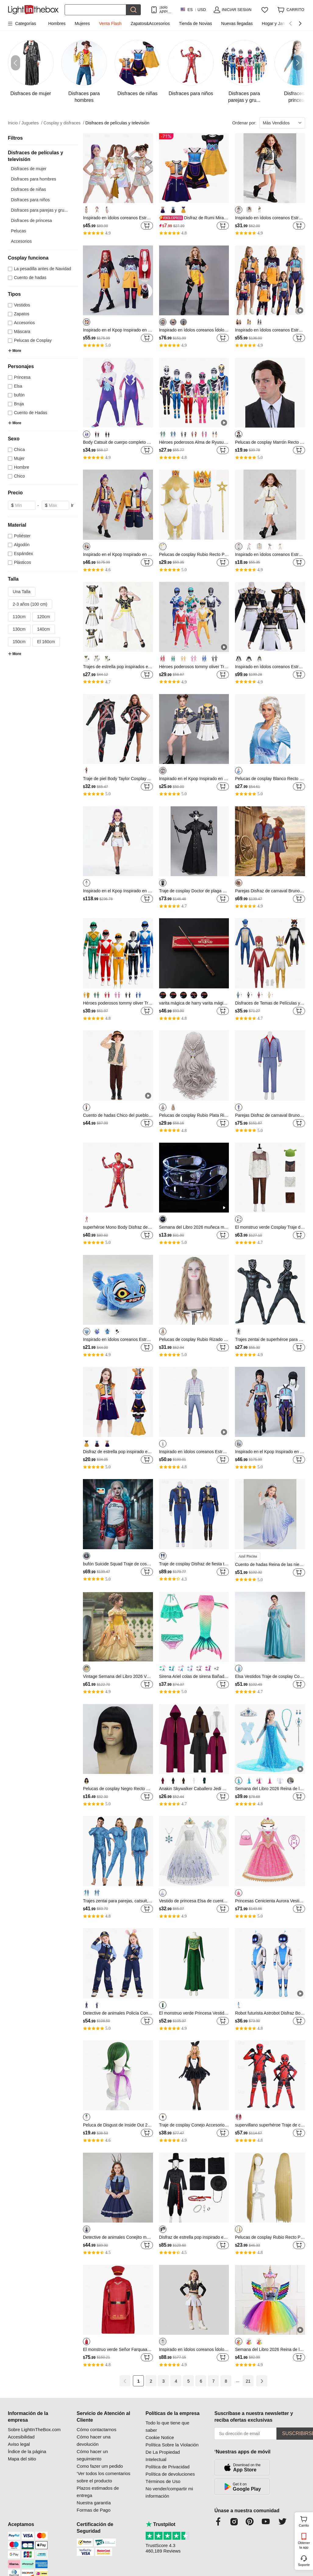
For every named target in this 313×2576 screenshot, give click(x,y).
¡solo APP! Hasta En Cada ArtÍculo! (166, 9)
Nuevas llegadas (237, 23)
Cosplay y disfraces (64, 123)
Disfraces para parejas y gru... (39, 210)
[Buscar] (95, 9)
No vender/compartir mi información (169, 2492)
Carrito (305, 2520)
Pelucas (18, 230)
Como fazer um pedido (100, 2466)
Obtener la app (304, 2545)
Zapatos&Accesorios (150, 23)
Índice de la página (27, 2451)
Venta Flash (110, 23)
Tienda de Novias (195, 23)
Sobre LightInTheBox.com (34, 2429)
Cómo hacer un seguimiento (92, 2455)
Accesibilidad (21, 2436)
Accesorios (21, 241)
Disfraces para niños (30, 199)
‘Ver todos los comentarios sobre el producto (103, 2477)
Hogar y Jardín (276, 23)
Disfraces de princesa (31, 220)
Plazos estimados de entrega (98, 2491)
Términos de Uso (163, 2481)
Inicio (14, 123)
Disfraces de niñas (28, 189)
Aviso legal (19, 2444)
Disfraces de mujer (29, 168)
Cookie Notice (160, 2437)
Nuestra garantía (94, 2502)
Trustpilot (161, 2524)
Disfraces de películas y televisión (117, 122)
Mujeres (82, 23)
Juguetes (31, 123)
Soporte (304, 2565)
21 (248, 2381)
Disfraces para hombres (33, 179)
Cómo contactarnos (96, 2429)
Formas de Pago (94, 2510)
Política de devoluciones (170, 2474)
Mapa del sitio (22, 2458)
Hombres (57, 23)
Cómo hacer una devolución (94, 2440)
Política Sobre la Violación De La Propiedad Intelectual (172, 2452)
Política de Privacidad (168, 2466)
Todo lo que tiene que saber (167, 2426)
